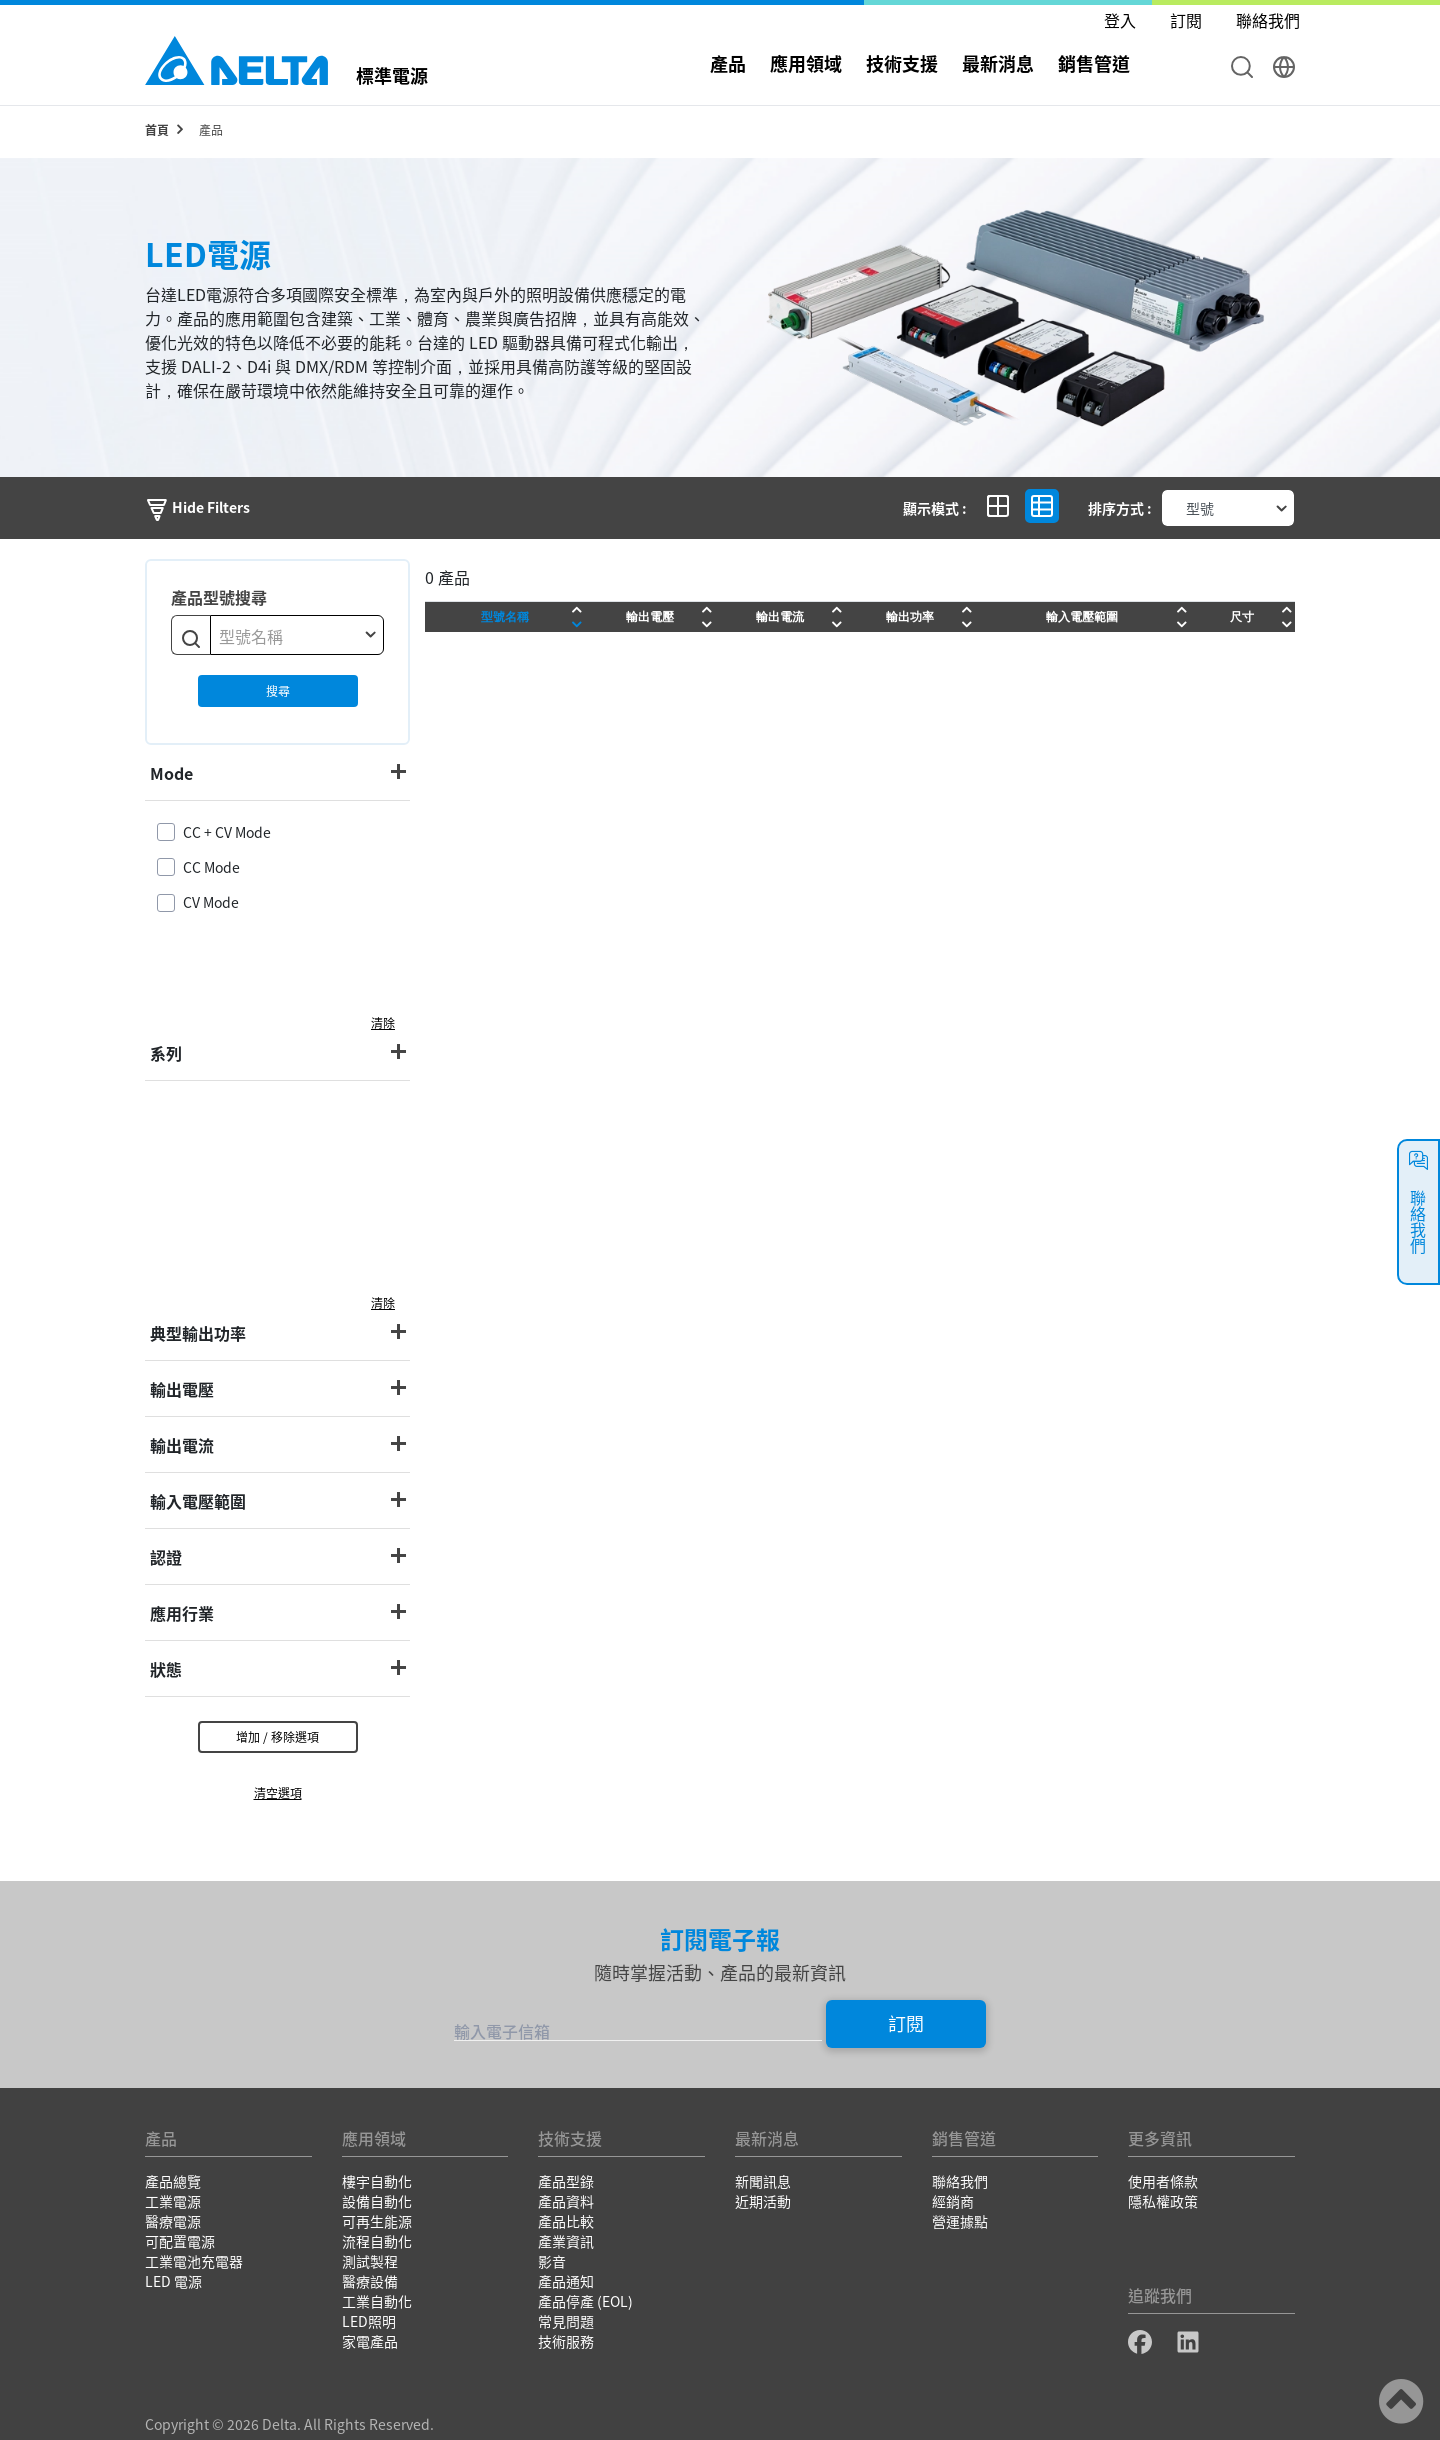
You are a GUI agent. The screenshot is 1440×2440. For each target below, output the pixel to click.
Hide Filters (197, 507)
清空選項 (278, 1792)
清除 (383, 1022)
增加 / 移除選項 (277, 1736)
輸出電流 (182, 1445)
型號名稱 (505, 616)
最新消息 (998, 63)
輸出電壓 (182, 1389)
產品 (728, 63)
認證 (166, 1557)
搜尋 (278, 690)
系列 (166, 1053)
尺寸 (1242, 616)
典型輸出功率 (198, 1333)
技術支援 (902, 63)
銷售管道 (1094, 63)
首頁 (157, 129)
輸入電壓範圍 (198, 1501)
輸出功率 (910, 616)
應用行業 (182, 1613)
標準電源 (392, 73)
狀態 (166, 1669)
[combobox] (297, 635)
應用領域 (806, 63)
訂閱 (906, 2023)
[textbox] (297, 636)
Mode (171, 773)
